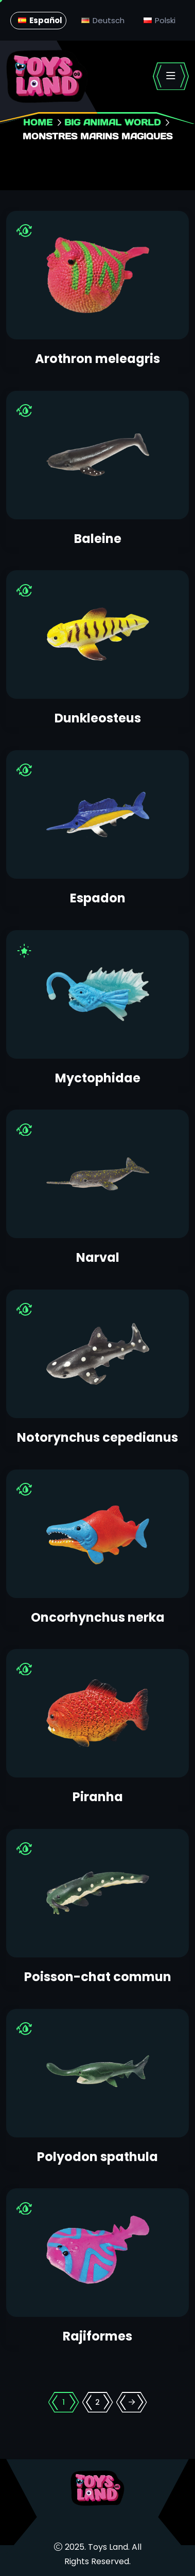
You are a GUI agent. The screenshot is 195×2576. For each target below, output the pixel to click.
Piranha (98, 1796)
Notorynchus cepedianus (97, 1437)
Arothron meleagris (97, 358)
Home (37, 122)
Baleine (97, 538)
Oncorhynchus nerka (98, 1617)
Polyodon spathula (97, 2156)
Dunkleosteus (98, 718)
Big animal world (112, 122)
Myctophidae (97, 1077)
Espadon (98, 898)
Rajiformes (97, 2336)
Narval (97, 1257)
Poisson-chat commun (97, 1976)
